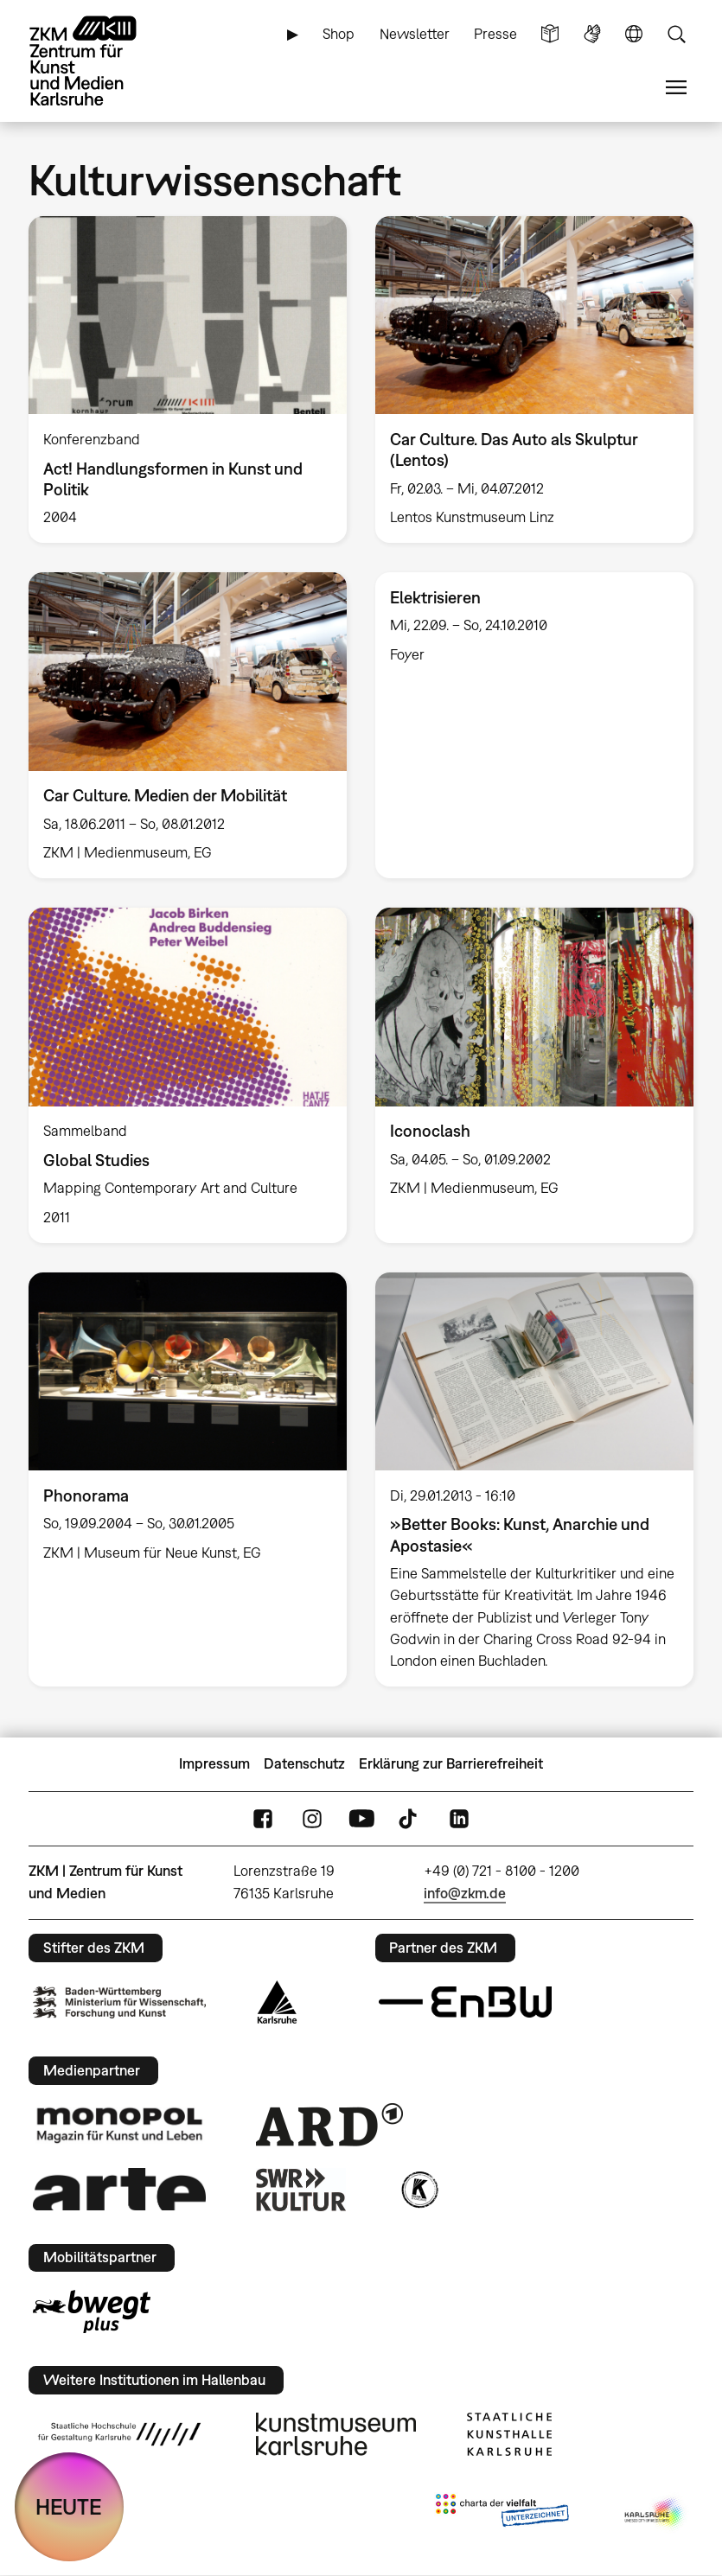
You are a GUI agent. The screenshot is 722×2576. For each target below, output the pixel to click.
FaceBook (263, 1818)
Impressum (214, 1763)
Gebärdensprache (592, 34)
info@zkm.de (465, 1893)
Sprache (634, 34)
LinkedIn (459, 1818)
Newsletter (415, 33)
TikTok (410, 1818)
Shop (339, 33)
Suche (676, 34)
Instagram (312, 1818)
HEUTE (68, 2506)
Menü (676, 87)
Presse (495, 33)
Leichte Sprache (550, 34)
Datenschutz (304, 1763)
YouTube (361, 1818)
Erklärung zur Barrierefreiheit (451, 1763)
